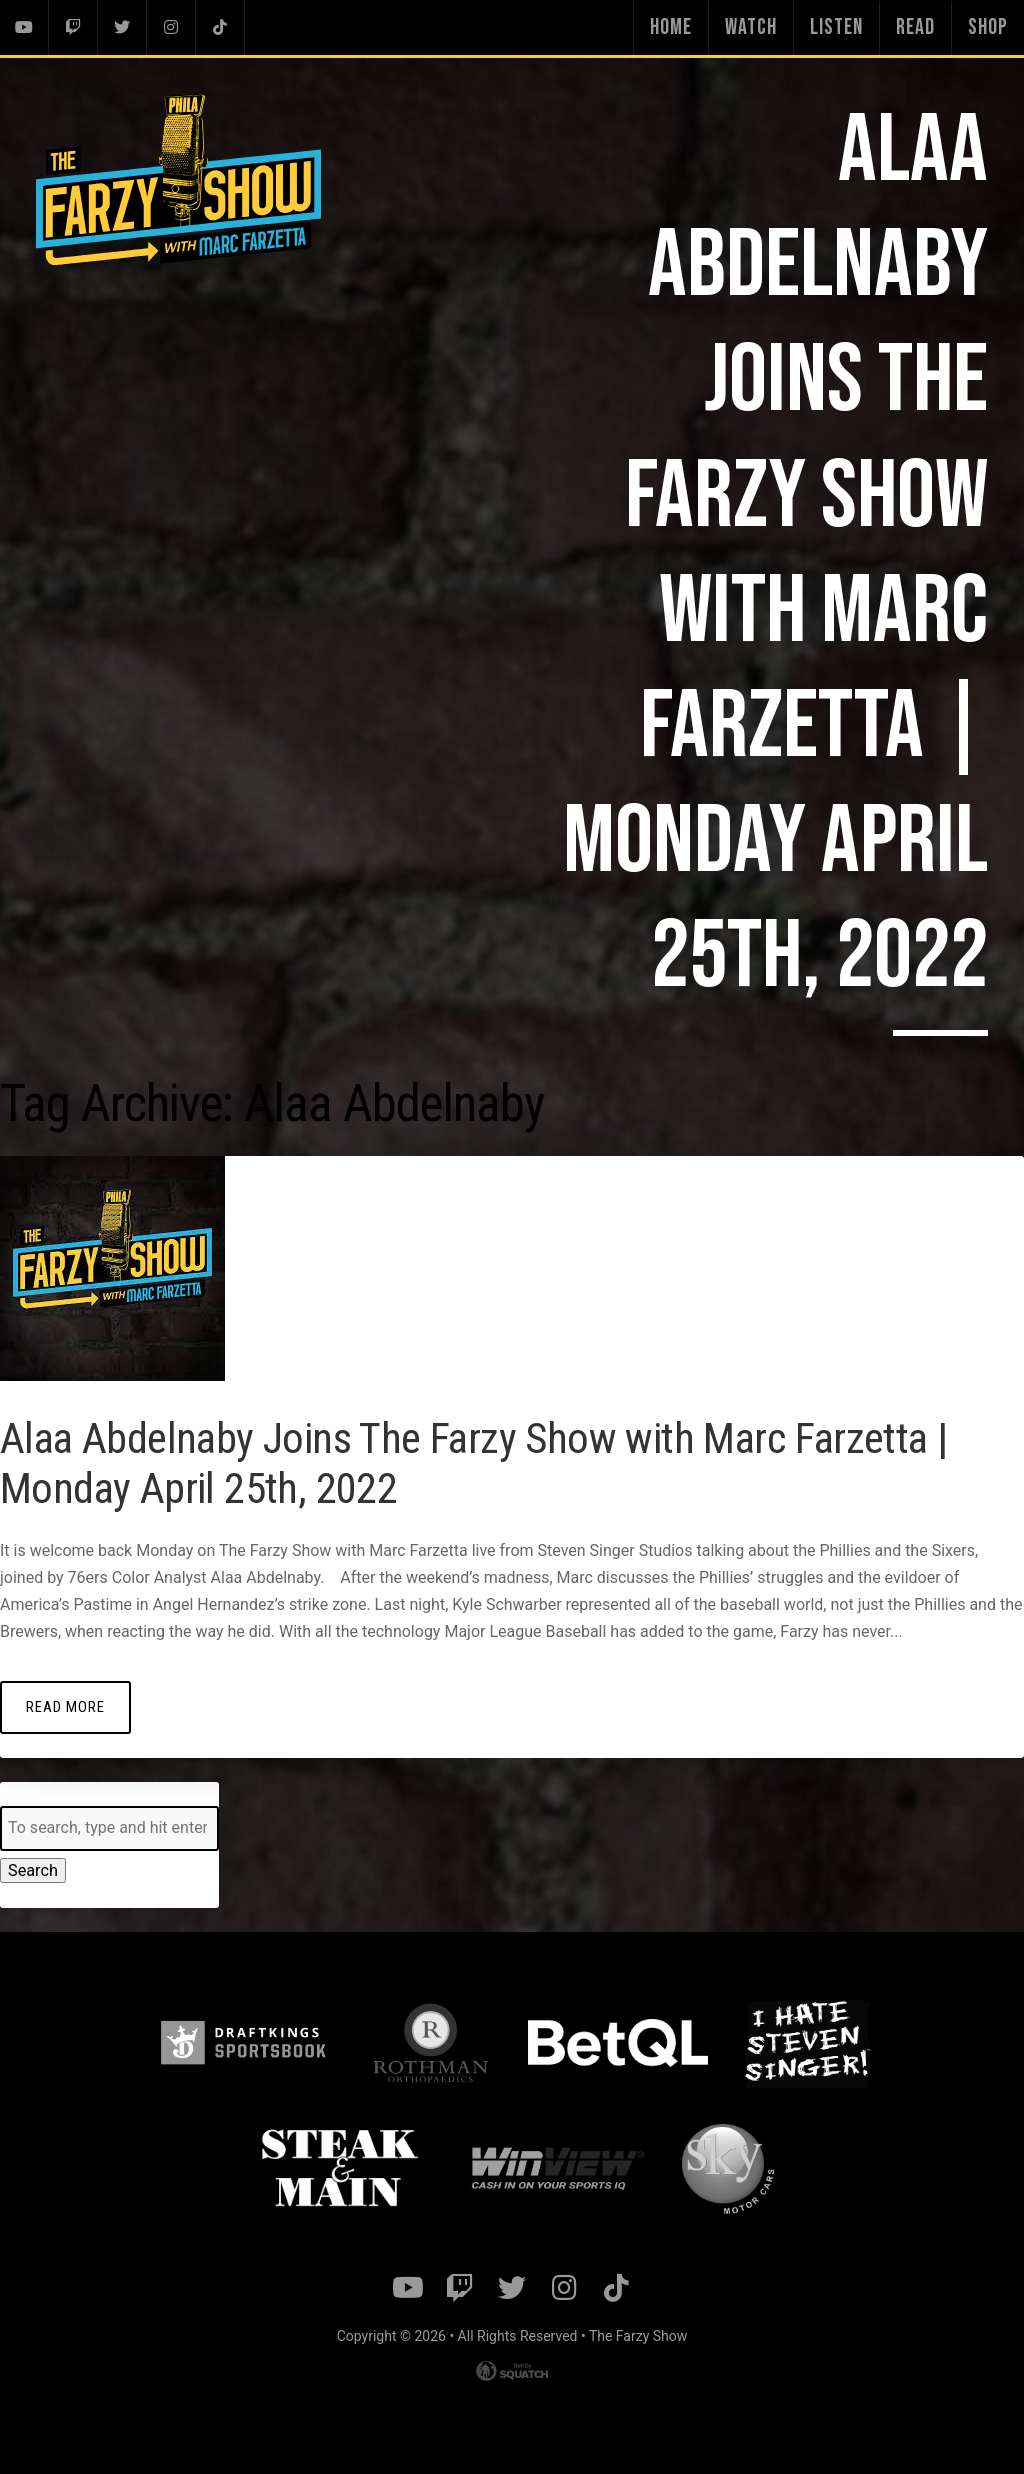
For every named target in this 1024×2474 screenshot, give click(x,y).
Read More (65, 1705)
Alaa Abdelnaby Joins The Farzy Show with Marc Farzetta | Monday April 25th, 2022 (494, 1462)
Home (671, 27)
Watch (751, 27)
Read (915, 27)
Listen (836, 27)
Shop (988, 27)
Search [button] (32, 1869)
